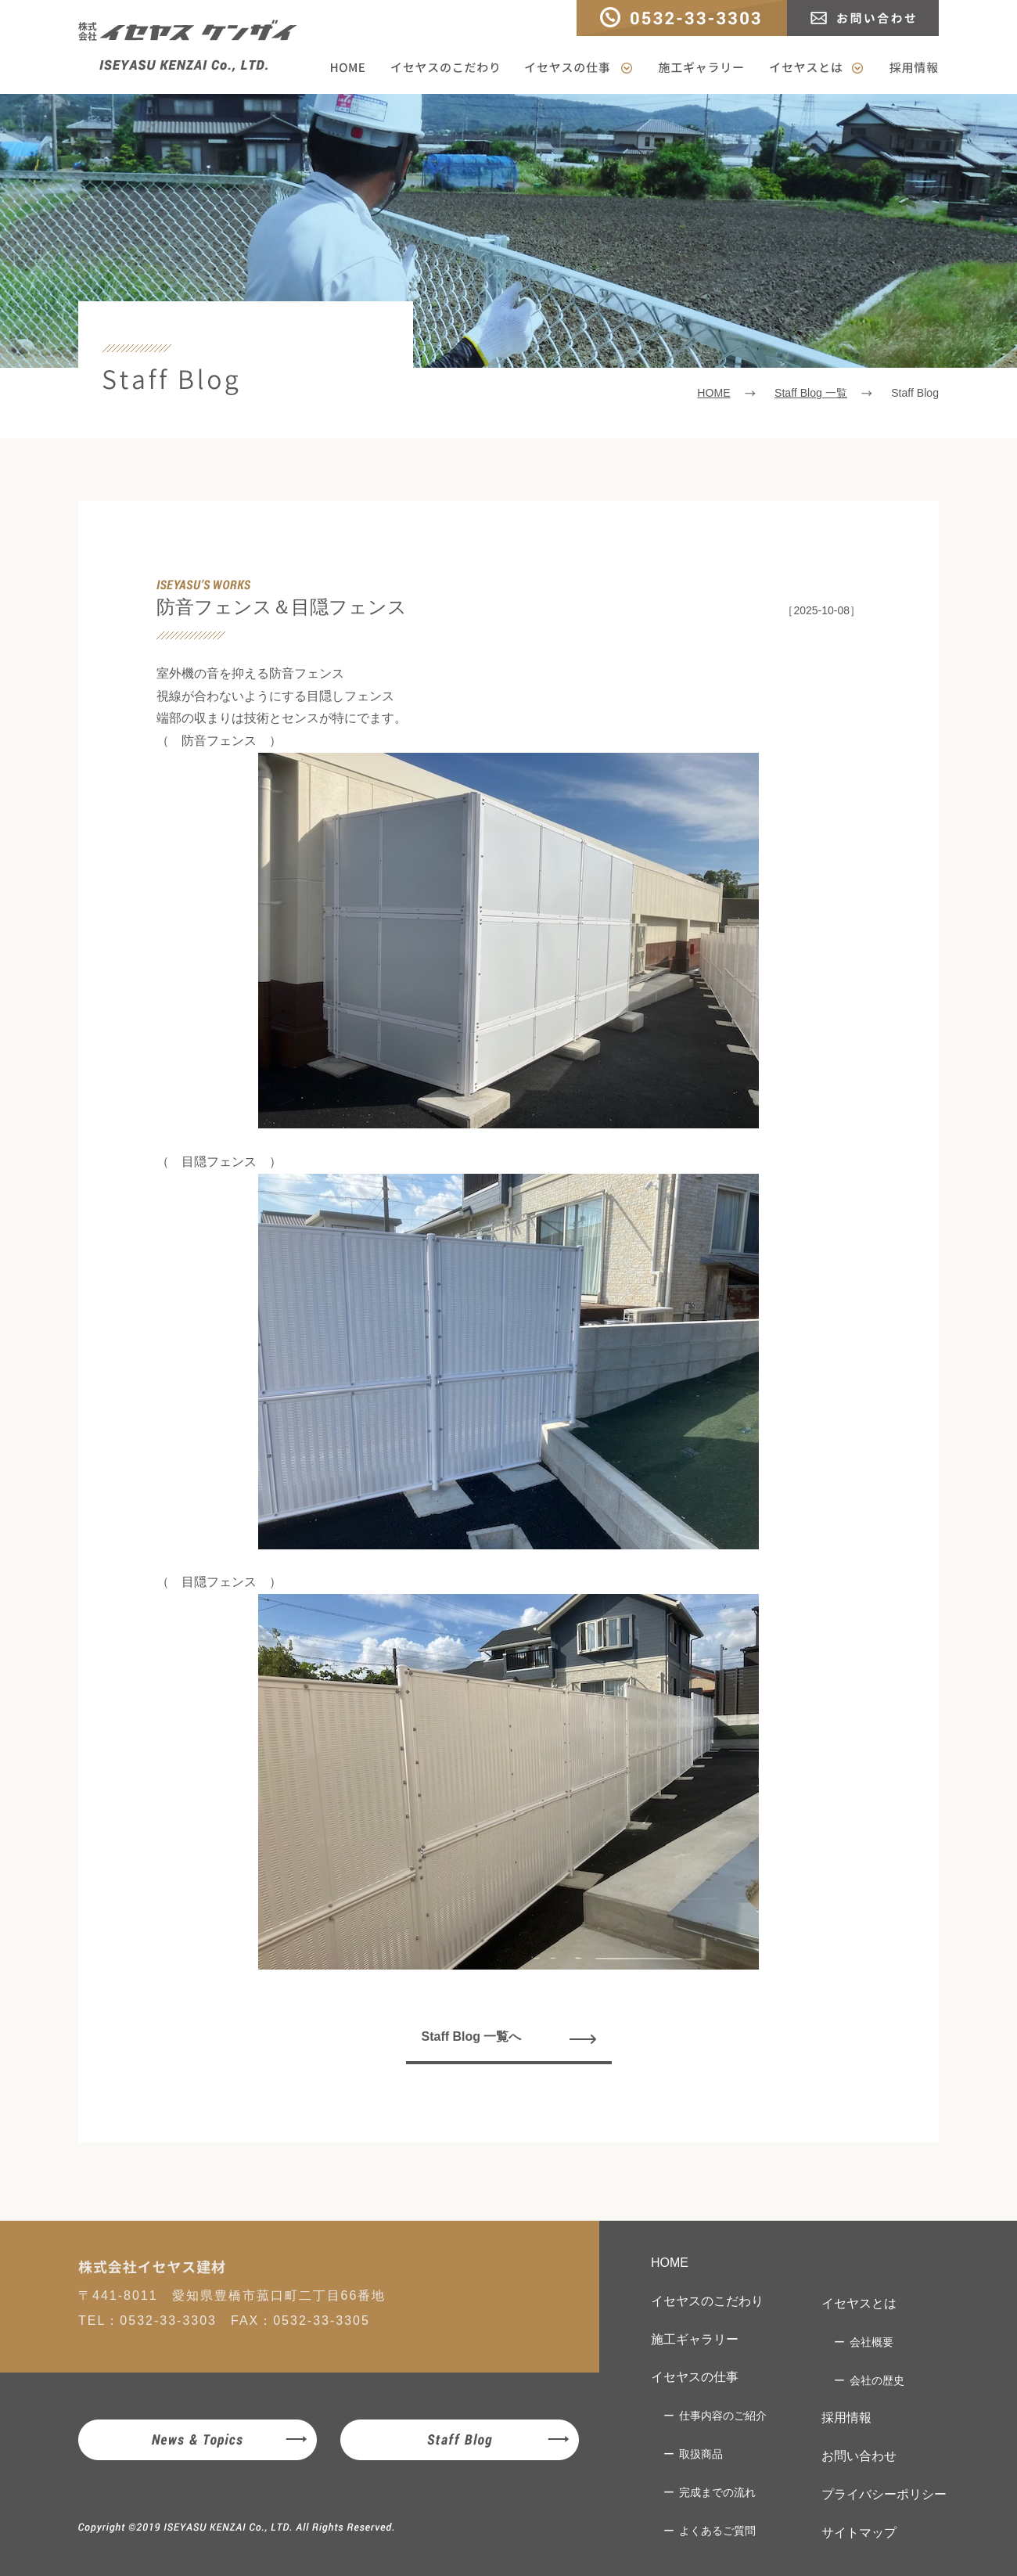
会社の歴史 (877, 2380)
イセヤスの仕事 (578, 68)
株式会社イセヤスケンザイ (187, 46)
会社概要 (871, 2342)
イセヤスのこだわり (445, 68)
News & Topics (197, 2439)
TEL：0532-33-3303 (682, 18)
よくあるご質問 (717, 2530)
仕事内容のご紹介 (723, 2415)
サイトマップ (859, 2532)
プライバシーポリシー (884, 2494)
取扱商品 (701, 2454)
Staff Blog (459, 2439)
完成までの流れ (717, 2492)
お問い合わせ (863, 18)
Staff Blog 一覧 (810, 393)
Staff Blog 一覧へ (472, 2036)
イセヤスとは (816, 68)
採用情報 (907, 68)
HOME (353, 68)
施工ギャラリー (700, 68)
